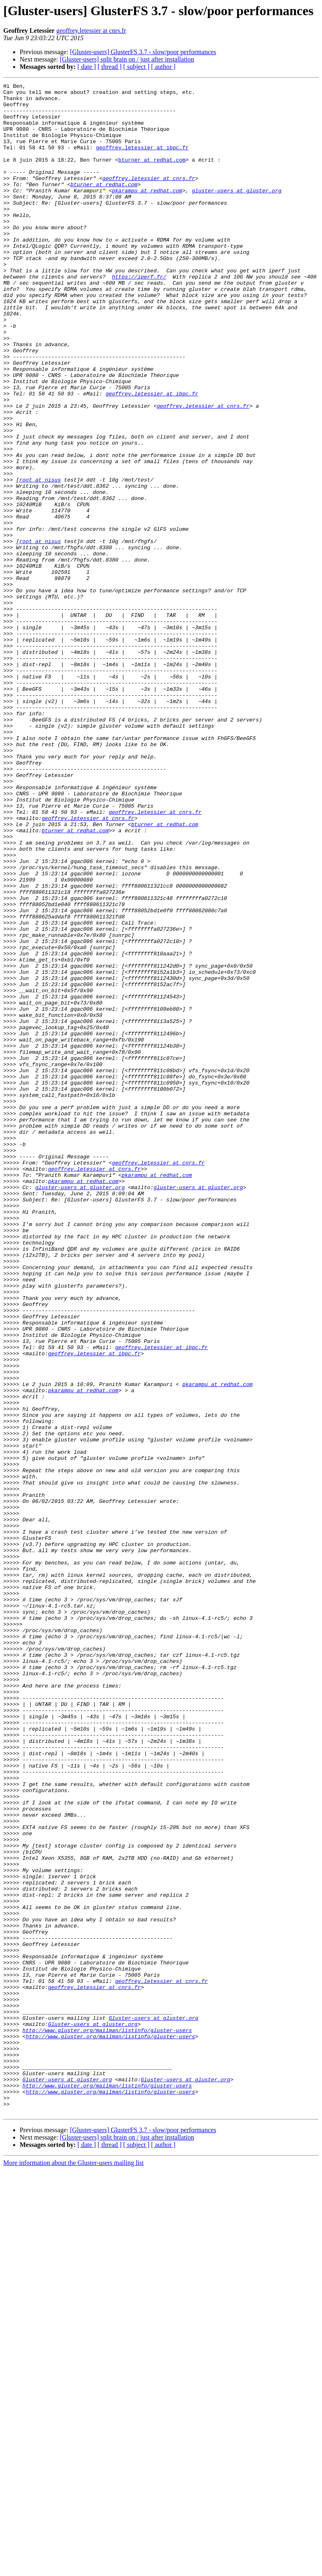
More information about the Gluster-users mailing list (73, 2568)
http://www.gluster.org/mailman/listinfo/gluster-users (107, 2420)
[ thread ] (110, 66)
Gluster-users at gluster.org (153, 2405)
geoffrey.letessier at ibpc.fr (142, 160)
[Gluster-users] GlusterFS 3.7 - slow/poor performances (143, 51)
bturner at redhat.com (152, 175)
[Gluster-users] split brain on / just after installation (127, 59)
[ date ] (86, 66)
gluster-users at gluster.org (236, 212)
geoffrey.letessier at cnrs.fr (91, 30)
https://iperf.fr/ (139, 316)
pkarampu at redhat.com (147, 212)
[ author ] (163, 66)
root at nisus (40, 559)
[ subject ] (136, 66)
